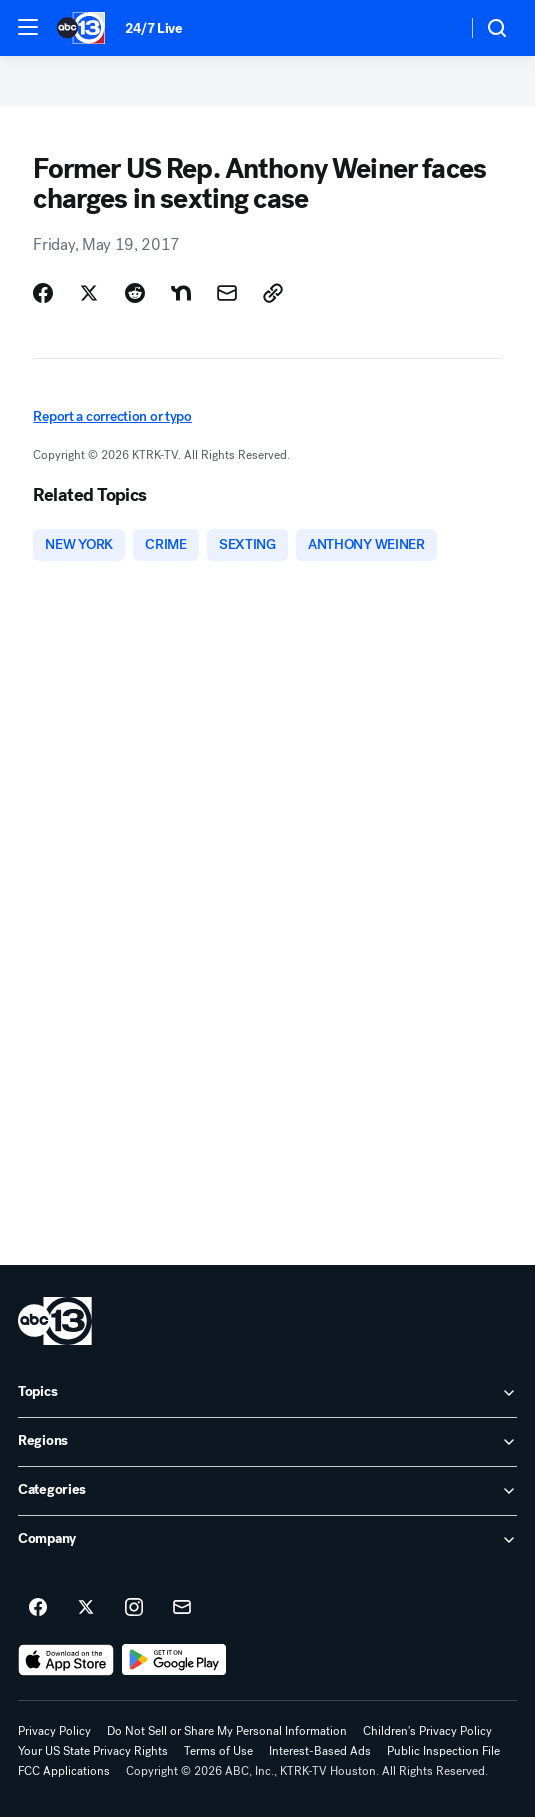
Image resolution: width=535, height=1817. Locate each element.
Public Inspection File (443, 1751)
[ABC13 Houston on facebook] (38, 1608)
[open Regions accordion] (267, 1442)
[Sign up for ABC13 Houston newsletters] (182, 1608)
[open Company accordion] (267, 1540)
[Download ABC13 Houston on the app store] (66, 1660)
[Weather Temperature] (435, 28)
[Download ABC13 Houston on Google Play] (174, 1660)
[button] (28, 27)
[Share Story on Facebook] (43, 293)
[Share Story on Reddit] (135, 293)
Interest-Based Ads (320, 1751)
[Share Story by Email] (227, 293)
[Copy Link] (273, 293)
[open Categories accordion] (267, 1491)
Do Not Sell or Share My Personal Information (227, 1731)
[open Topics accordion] (267, 1393)
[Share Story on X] (89, 293)
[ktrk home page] (55, 1321)
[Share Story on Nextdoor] (181, 293)
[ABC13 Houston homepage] (81, 28)
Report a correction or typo (112, 416)
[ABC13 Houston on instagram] (134, 1608)
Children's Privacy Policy (427, 1731)
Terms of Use (218, 1751)
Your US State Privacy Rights (93, 1751)
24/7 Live (153, 28)
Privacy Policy (54, 1731)
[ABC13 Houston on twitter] (86, 1608)
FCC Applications (64, 1771)
